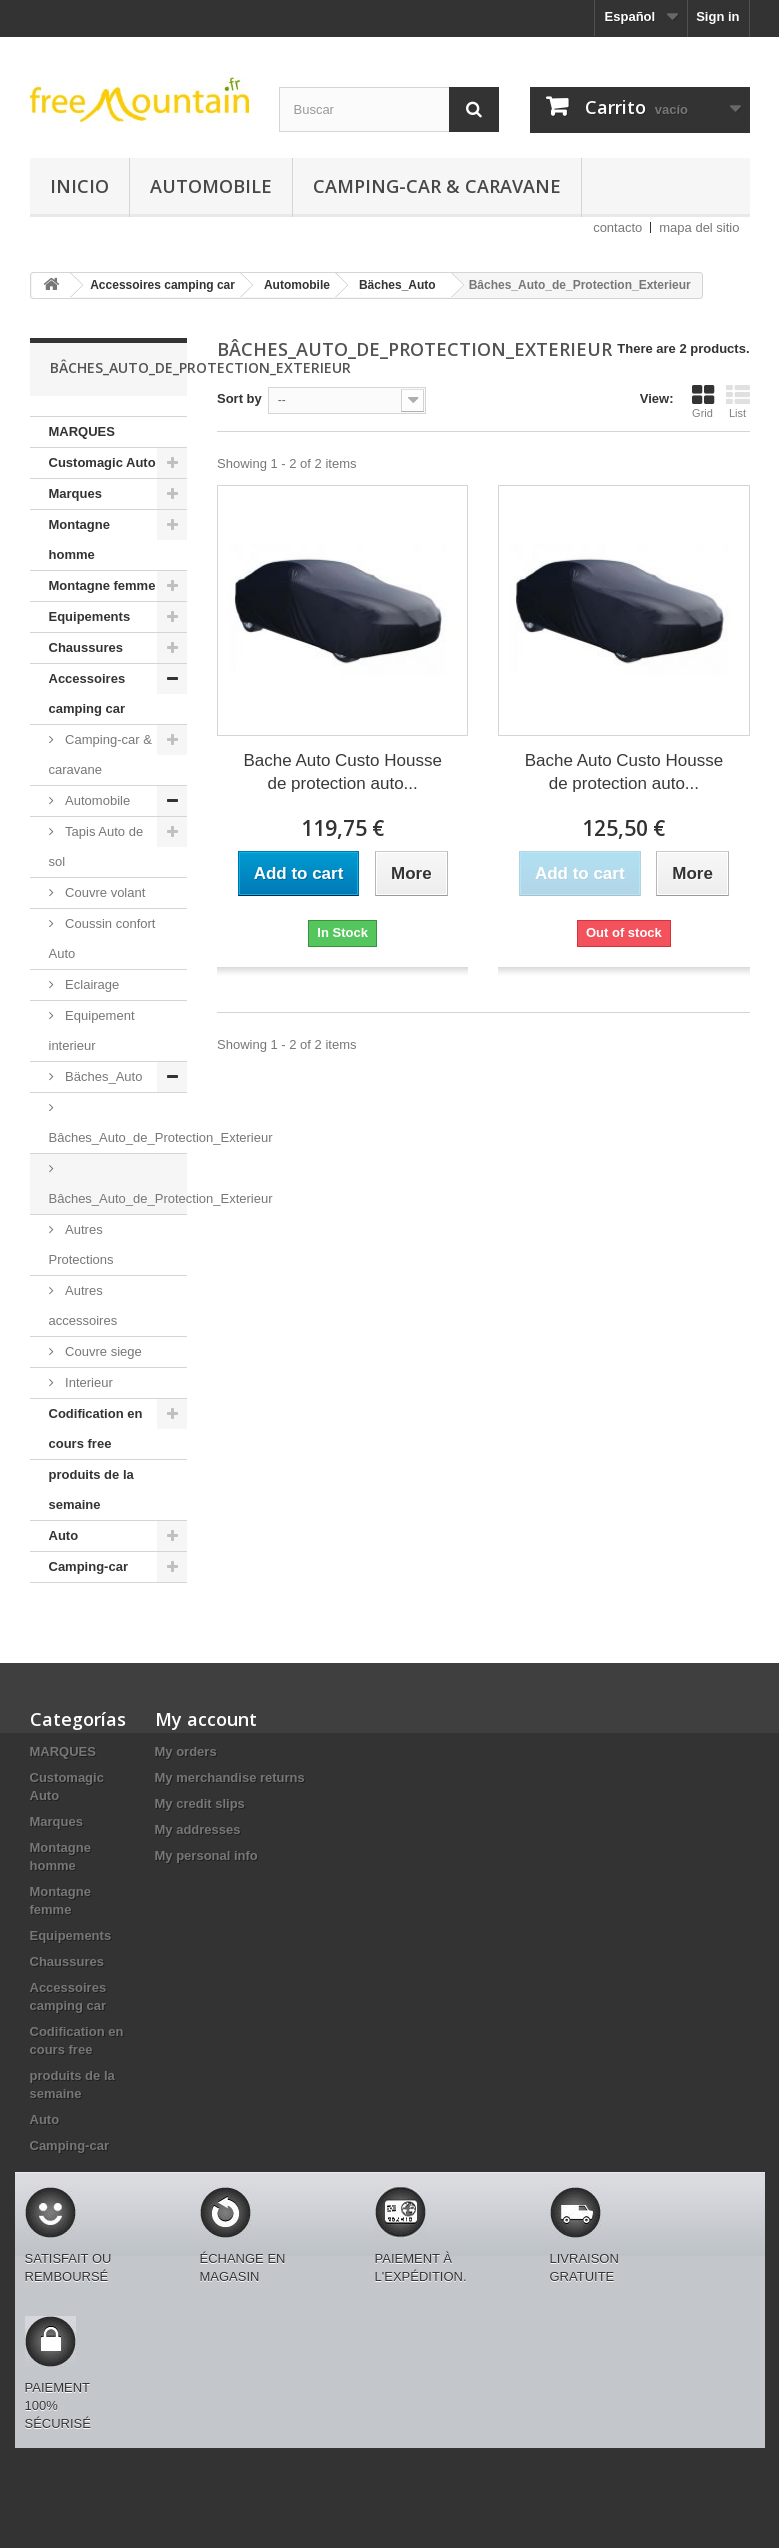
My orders (186, 1751)
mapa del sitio (699, 227)
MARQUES (82, 431)
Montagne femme (102, 585)
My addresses (198, 1829)
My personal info (206, 1855)
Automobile (211, 186)
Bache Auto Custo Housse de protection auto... (342, 772)
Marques (75, 493)
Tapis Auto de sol (96, 846)
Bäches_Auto (102, 1076)
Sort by (239, 398)
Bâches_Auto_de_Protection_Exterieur (118, 1137)
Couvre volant (104, 892)
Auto (64, 1535)
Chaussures (86, 647)
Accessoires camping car (87, 693)
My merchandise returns (230, 1777)
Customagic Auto (102, 462)
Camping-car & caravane (437, 186)
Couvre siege (102, 1351)
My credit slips (200, 1803)
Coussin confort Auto (102, 938)
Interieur (87, 1382)
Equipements (90, 616)
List (738, 401)
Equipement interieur (92, 1030)
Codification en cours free (96, 1428)
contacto (617, 227)
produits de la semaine (91, 1489)
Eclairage (91, 984)
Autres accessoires (83, 1305)
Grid (703, 401)
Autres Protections (81, 1244)
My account (206, 1719)
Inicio (79, 186)
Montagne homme (79, 539)
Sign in (717, 16)
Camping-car (88, 1566)
